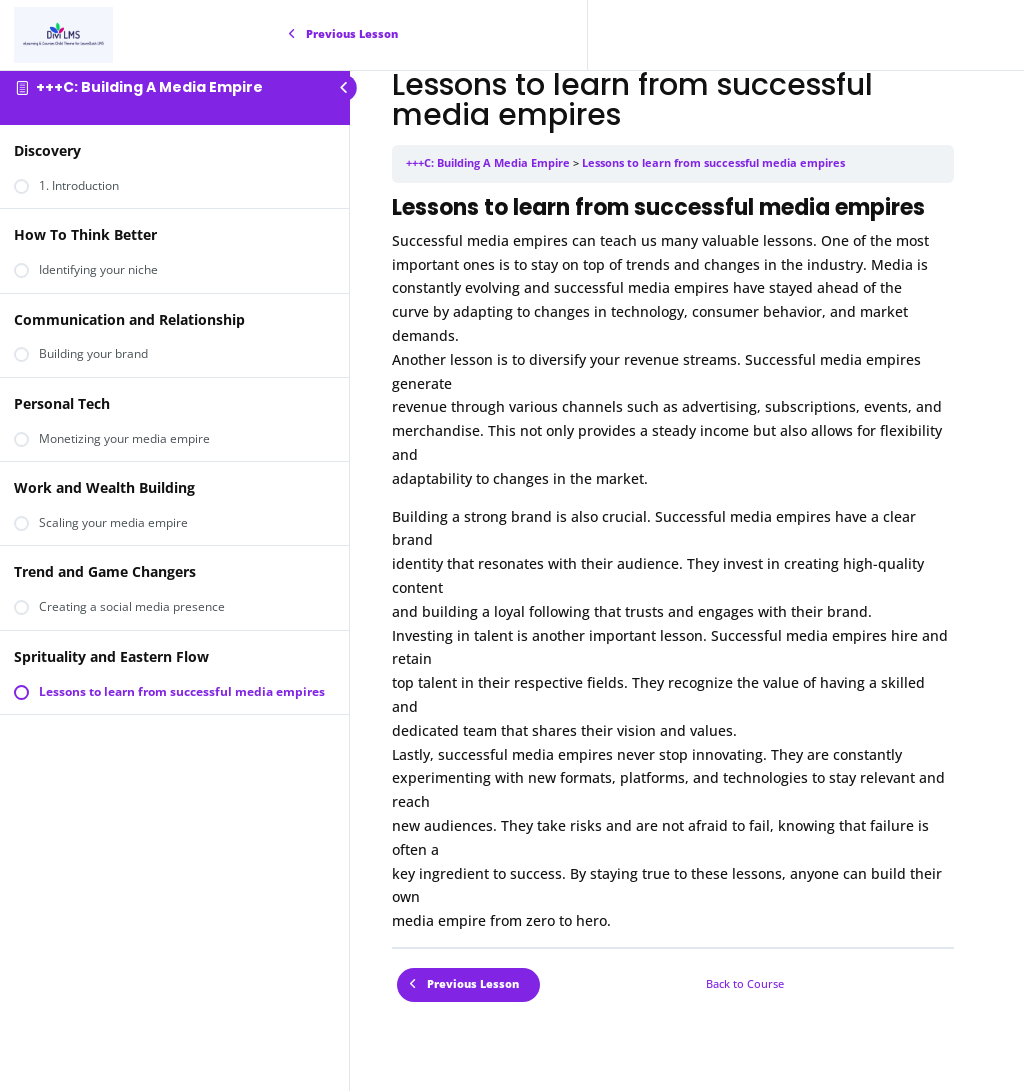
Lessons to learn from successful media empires (713, 163)
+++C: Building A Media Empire (149, 87)
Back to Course (745, 984)
